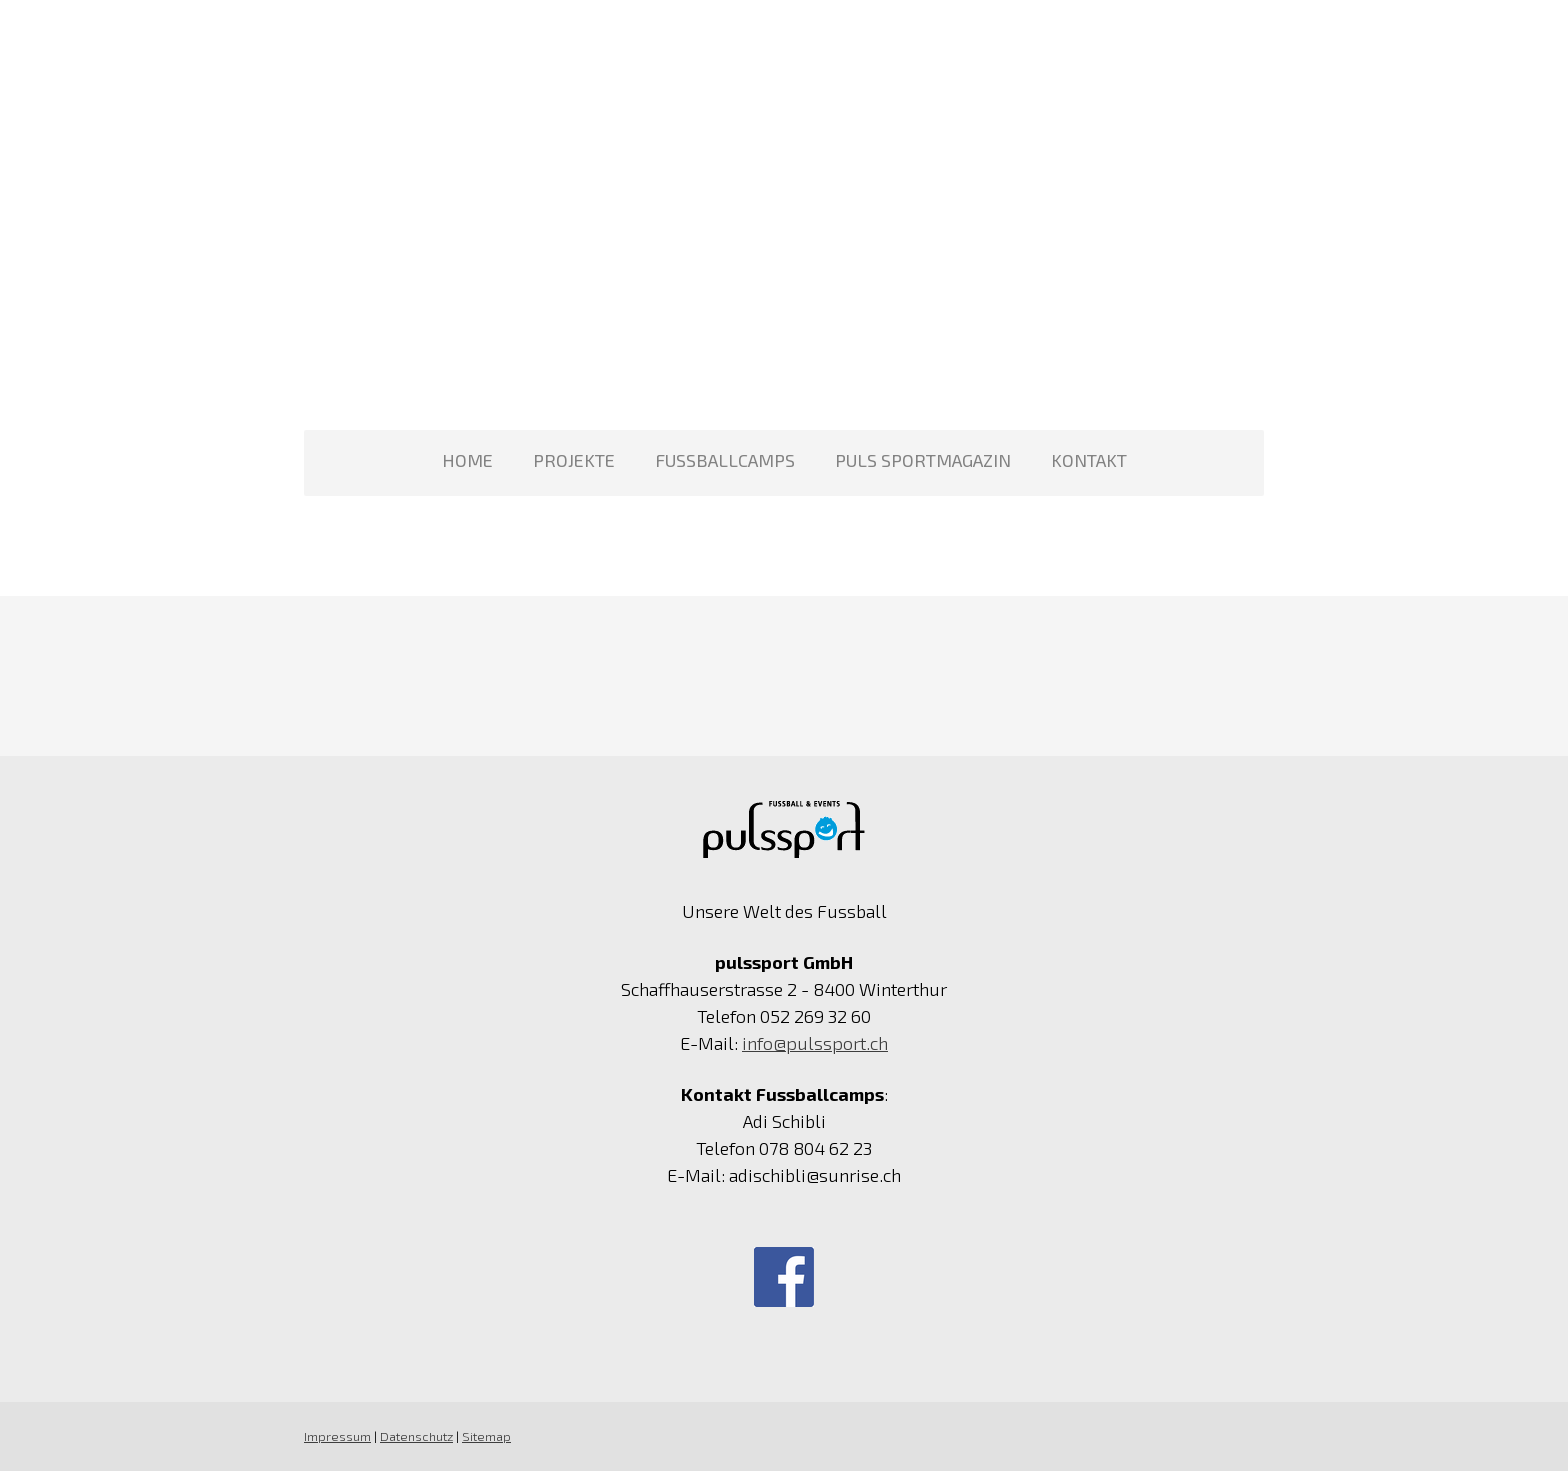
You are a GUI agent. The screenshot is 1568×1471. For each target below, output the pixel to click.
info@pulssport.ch (815, 1043)
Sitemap (486, 1436)
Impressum (337, 1436)
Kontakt (1089, 460)
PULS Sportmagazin (923, 460)
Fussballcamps (725, 460)
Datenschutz (416, 1436)
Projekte (574, 460)
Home (467, 460)
